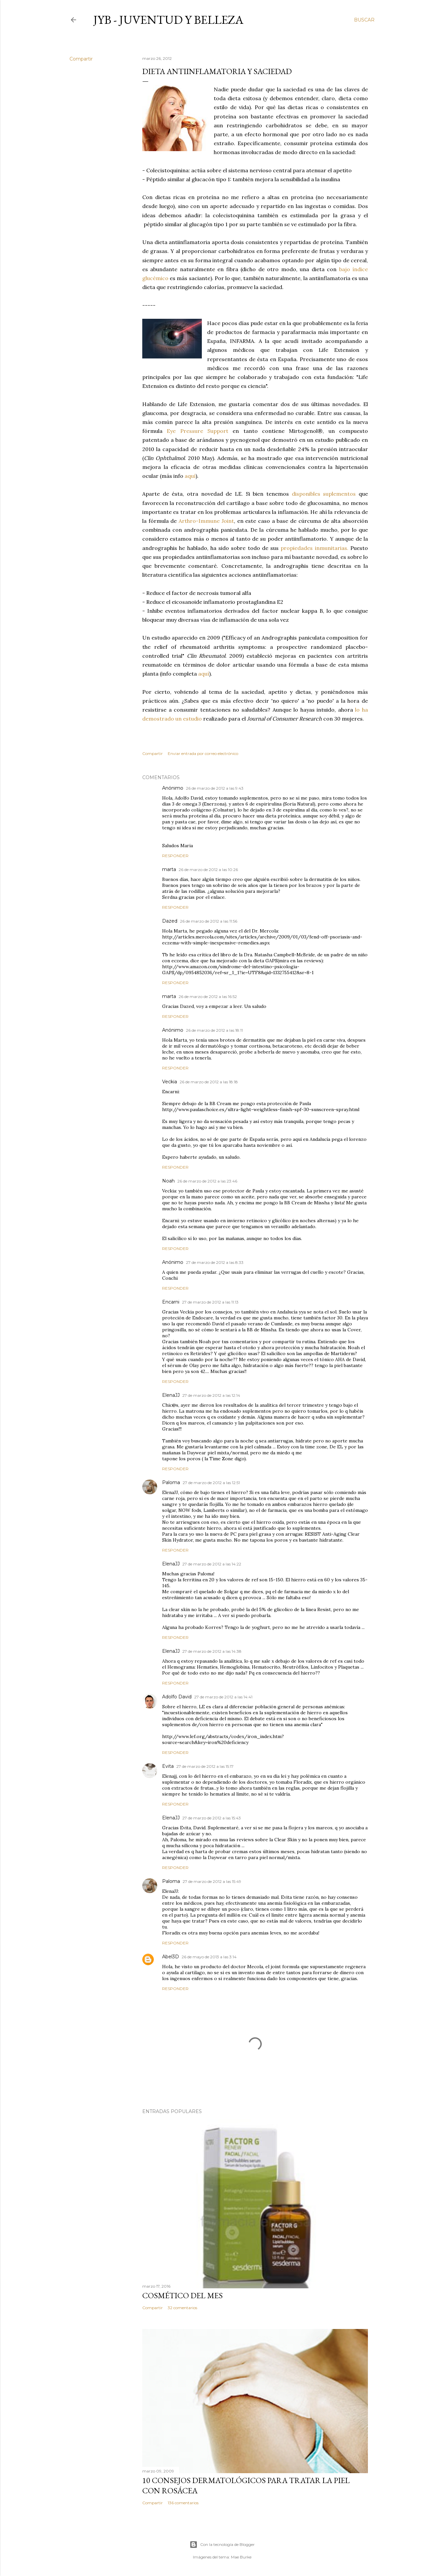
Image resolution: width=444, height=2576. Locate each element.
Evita (168, 1766)
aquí (190, 476)
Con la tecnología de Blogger (222, 2545)
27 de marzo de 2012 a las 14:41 (223, 1696)
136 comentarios (183, 2502)
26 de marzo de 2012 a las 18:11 (214, 1030)
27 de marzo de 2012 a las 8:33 (215, 1262)
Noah (168, 1181)
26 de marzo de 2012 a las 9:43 (215, 788)
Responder (175, 855)
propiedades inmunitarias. (314, 548)
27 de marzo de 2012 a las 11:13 (210, 1302)
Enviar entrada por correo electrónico (203, 753)
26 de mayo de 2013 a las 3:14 (209, 1956)
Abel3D (170, 1957)
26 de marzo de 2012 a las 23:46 (207, 1181)
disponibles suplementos (324, 493)
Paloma (171, 1482)
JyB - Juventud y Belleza (168, 19)
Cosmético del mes (182, 2295)
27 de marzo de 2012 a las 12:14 (211, 1395)
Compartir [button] (81, 59)
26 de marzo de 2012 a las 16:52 (208, 996)
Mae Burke (241, 2557)
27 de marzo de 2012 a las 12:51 (211, 1482)
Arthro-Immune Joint (206, 521)
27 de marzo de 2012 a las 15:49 (212, 1881)
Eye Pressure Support (197, 431)
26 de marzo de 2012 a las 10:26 (208, 869)
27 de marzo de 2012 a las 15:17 (205, 1766)
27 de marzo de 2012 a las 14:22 (211, 1563)
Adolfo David (177, 1697)
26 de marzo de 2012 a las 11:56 (208, 921)
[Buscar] (364, 20)
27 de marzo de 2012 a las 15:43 (211, 1817)
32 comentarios (182, 2307)
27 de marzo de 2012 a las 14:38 (212, 1651)
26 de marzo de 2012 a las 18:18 (209, 1081)
